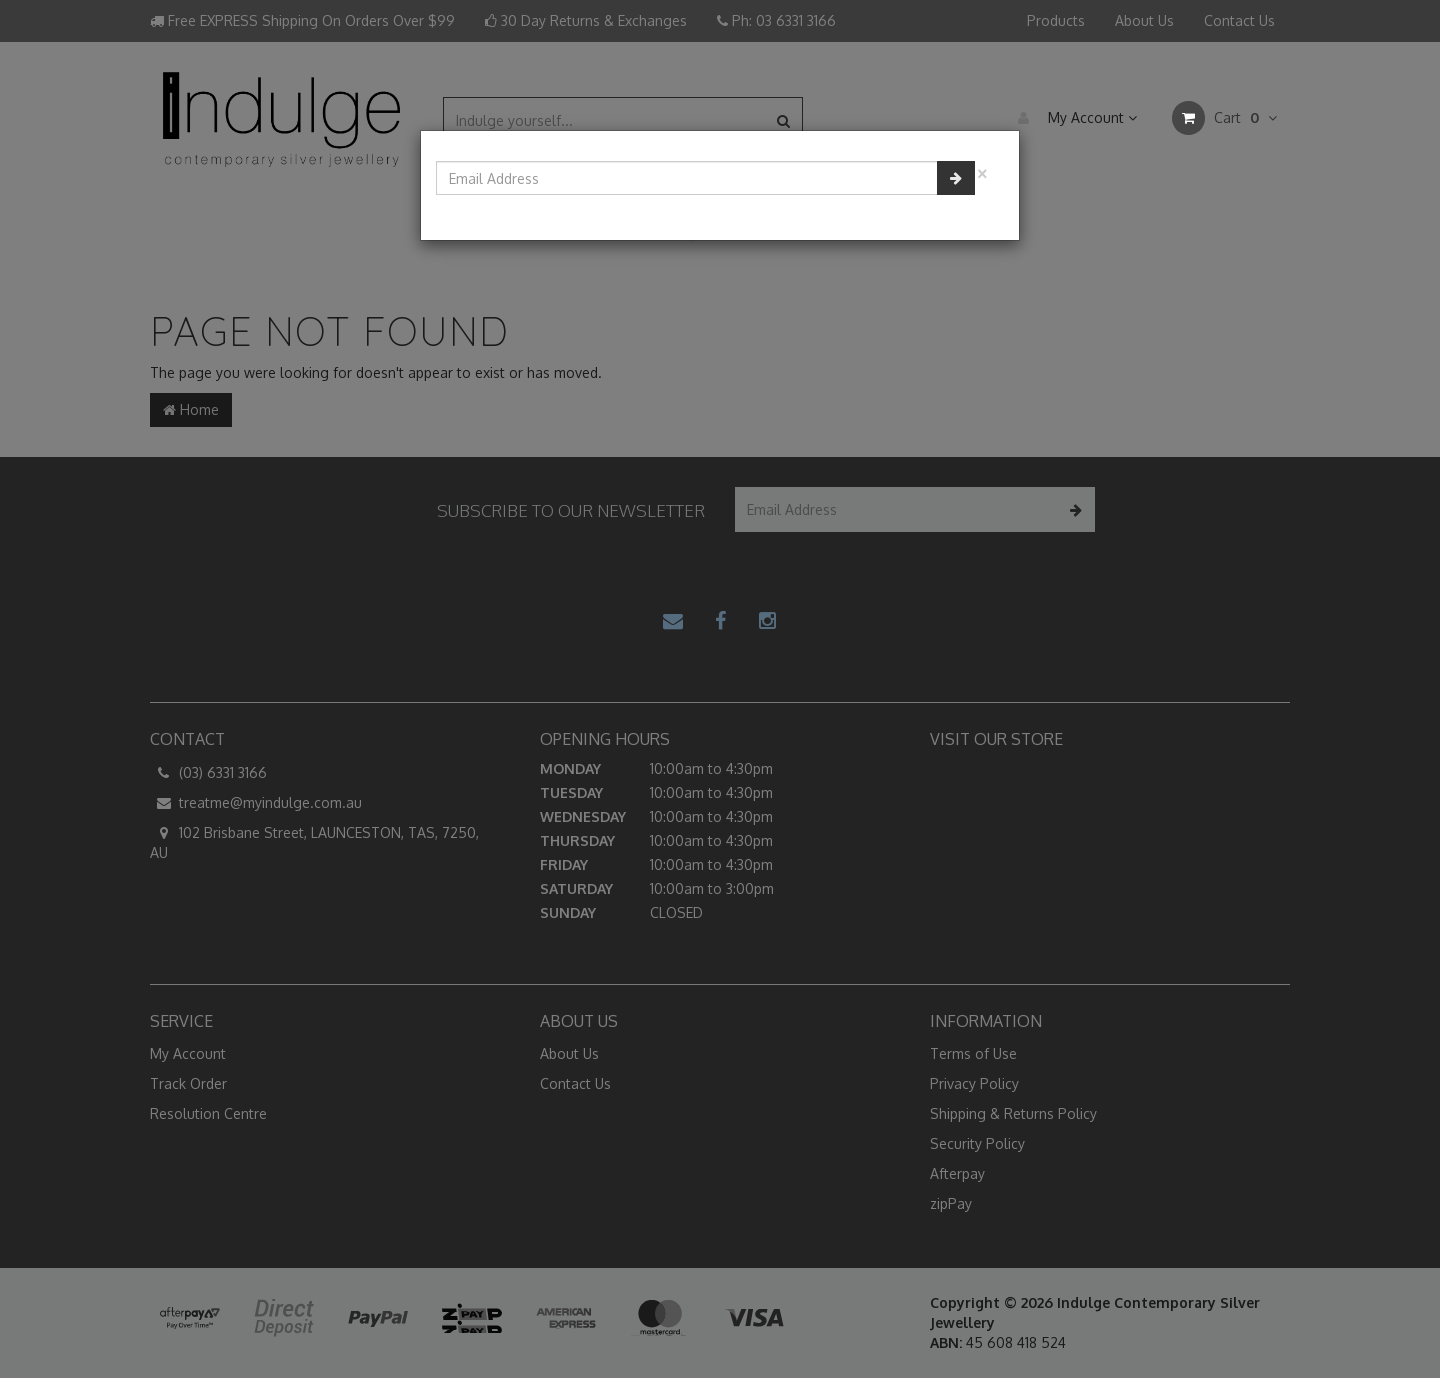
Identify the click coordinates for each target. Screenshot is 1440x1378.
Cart (1224, 118)
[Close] (982, 171)
